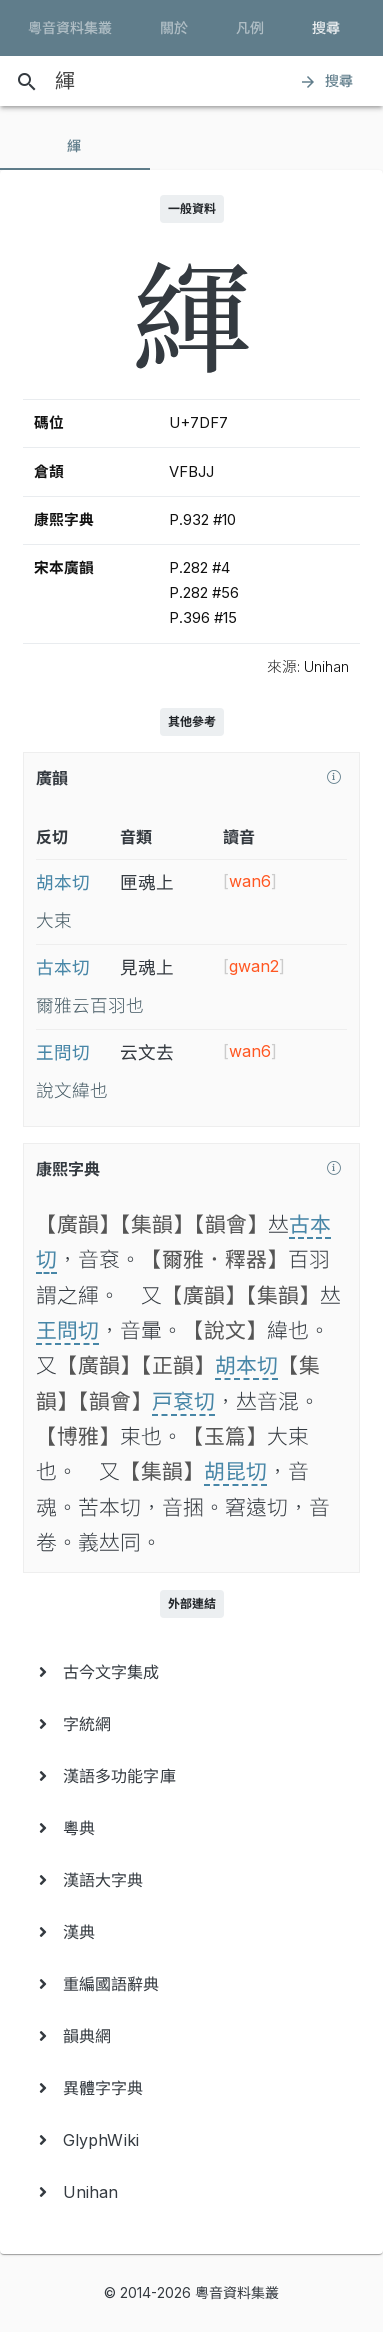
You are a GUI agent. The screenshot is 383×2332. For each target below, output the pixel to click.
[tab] (75, 146)
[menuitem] (191, 1672)
